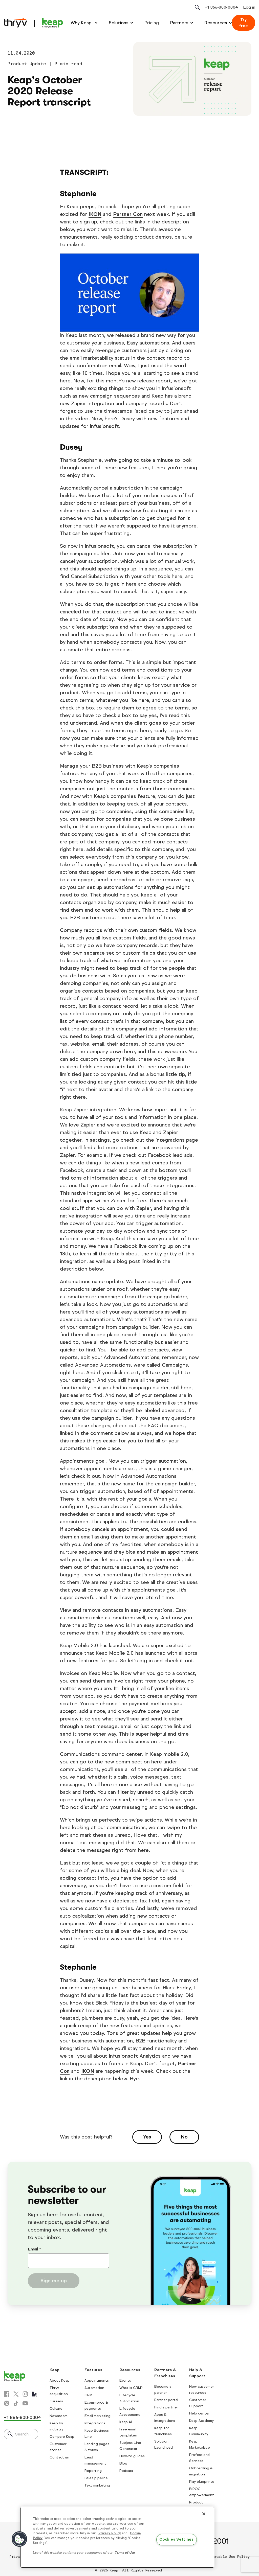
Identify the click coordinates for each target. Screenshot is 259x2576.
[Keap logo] (33, 23)
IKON (95, 214)
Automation (94, 2388)
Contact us (59, 2457)
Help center (199, 2413)
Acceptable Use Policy (228, 2557)
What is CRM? (131, 2388)
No (184, 2137)
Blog (123, 2463)
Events (125, 2380)
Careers (56, 2401)
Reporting (93, 2471)
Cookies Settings (176, 2539)
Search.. (23, 2434)
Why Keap (82, 22)
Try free (243, 22)
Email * (34, 2249)
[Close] (203, 2513)
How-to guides (132, 2456)
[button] (19, 2539)
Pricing (151, 23)
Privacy (17, 2557)
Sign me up (53, 2281)
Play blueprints (201, 2481)
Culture (56, 2408)
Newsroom (59, 2416)
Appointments (96, 2380)
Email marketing (97, 2416)
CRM (88, 2395)
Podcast (126, 2471)
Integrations (94, 2423)
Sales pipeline (96, 2478)
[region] (117, 2537)
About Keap (60, 2380)
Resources (215, 22)
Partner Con (128, 214)
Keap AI (125, 2422)
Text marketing (97, 2485)
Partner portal (166, 2400)
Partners (179, 22)
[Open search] (197, 7)
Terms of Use (125, 2553)
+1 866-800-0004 (22, 2417)
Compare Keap (62, 2436)
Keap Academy (201, 2421)
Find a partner (166, 2407)
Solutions (118, 22)
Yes (147, 2137)
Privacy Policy (109, 2533)
